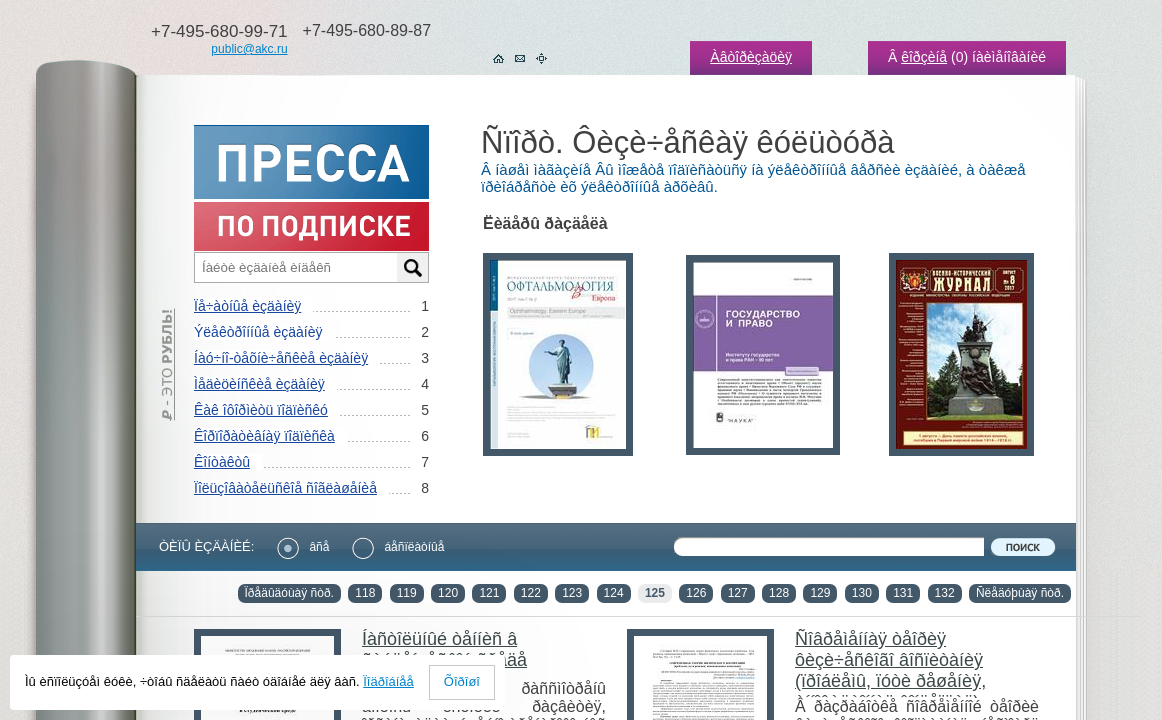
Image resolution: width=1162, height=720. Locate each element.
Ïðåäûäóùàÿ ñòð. (289, 593)
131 (903, 593)
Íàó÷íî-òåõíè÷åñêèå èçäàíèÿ (281, 358)
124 (614, 593)
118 (365, 593)
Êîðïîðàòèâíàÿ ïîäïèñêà (264, 436)
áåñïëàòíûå (398, 547)
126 (696, 593)
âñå (303, 547)
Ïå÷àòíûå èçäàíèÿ (247, 306)
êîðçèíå (924, 57)
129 (820, 593)
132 (945, 593)
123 (572, 593)
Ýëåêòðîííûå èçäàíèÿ (258, 332)
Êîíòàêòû (222, 462)
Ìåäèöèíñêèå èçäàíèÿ (259, 384)
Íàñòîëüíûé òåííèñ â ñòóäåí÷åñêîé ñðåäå (444, 649)
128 (779, 593)
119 (407, 593)
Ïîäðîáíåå (388, 681)
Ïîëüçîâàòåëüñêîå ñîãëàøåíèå (285, 488)
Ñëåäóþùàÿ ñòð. (1020, 593)
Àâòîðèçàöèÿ (751, 57)
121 (489, 593)
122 (531, 593)
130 (862, 593)
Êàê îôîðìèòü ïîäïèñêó (261, 410)
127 (738, 593)
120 (448, 593)
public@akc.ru (249, 49)
